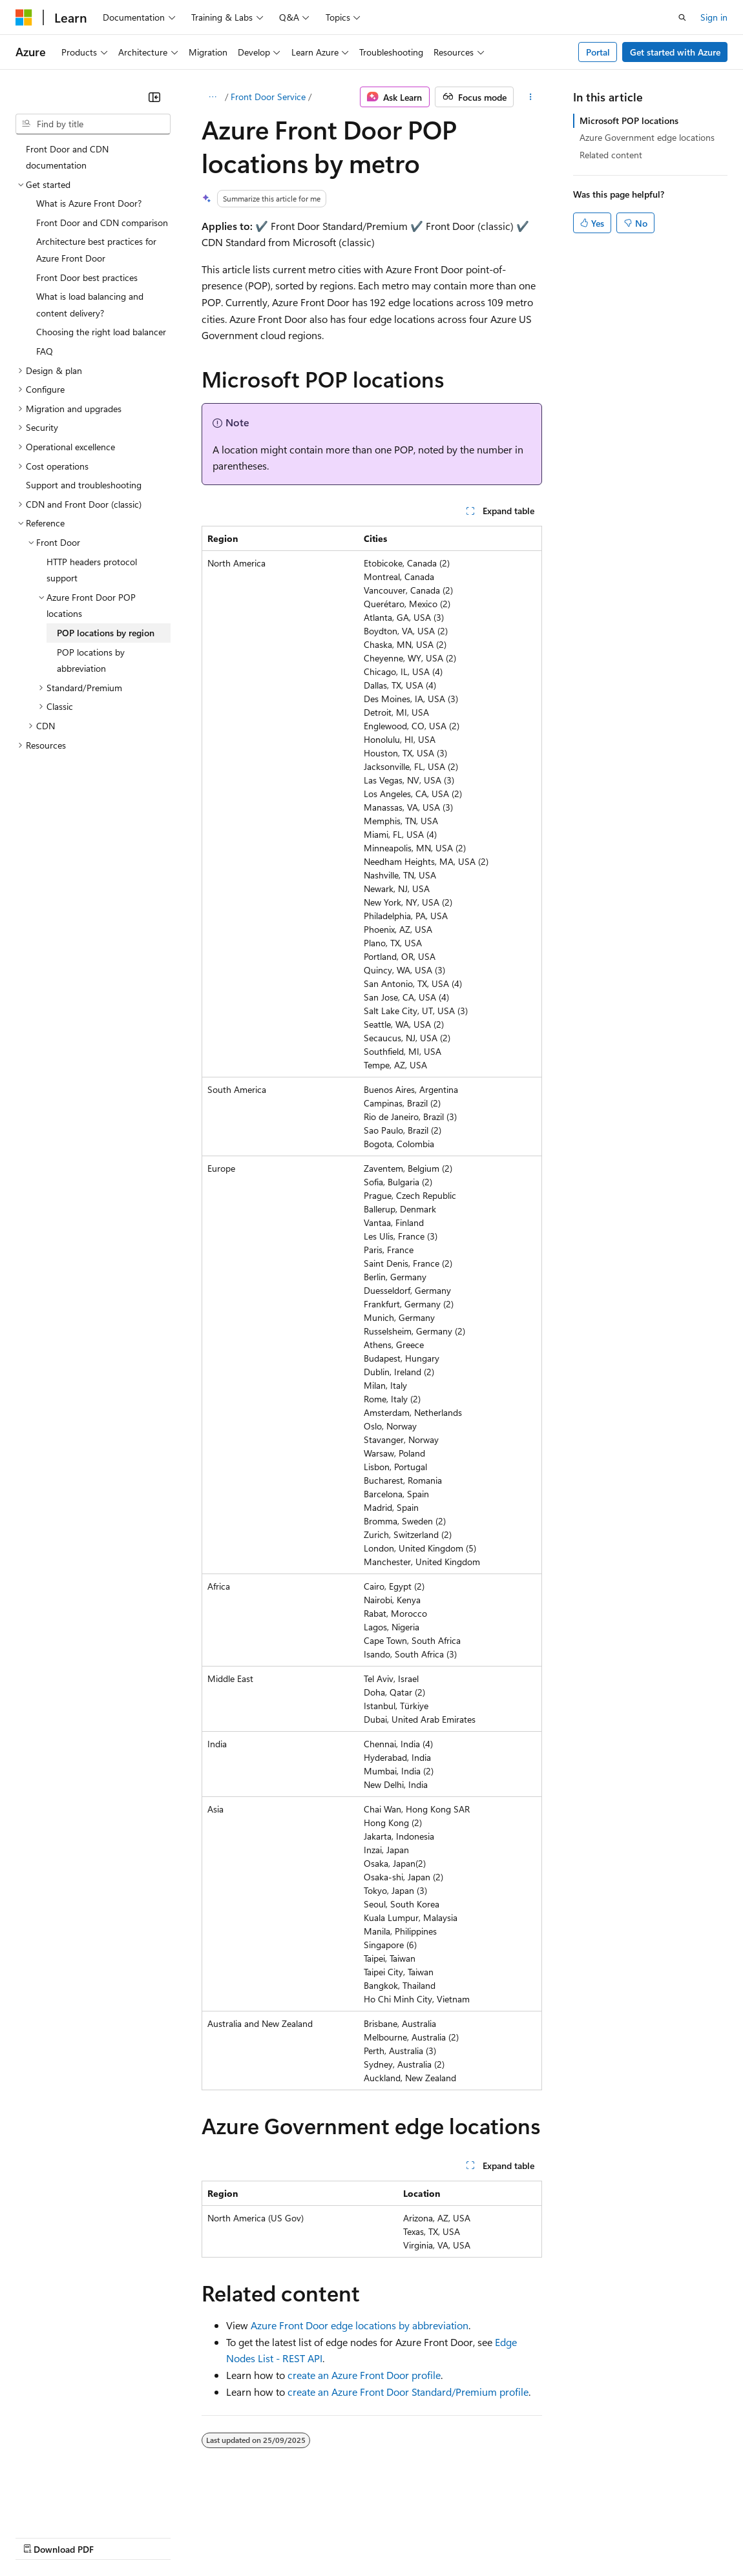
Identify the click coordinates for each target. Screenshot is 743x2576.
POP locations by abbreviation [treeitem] (91, 660)
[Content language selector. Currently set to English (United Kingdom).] (81, 2505)
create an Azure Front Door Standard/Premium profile (408, 2391)
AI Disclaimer (41, 2536)
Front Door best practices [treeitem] (87, 277)
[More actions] (530, 97)
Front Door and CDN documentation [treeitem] (67, 157)
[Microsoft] (24, 17)
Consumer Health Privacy (371, 2536)
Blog (176, 2536)
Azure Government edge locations (647, 137)
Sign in (713, 17)
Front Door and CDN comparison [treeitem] (102, 222)
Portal (598, 52)
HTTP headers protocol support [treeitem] (92, 570)
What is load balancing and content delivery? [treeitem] (89, 304)
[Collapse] (154, 97)
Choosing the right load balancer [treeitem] (101, 332)
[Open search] (682, 17)
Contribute (231, 2536)
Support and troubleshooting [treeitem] (83, 485)
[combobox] (93, 124)
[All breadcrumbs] (213, 97)
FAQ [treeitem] (44, 351)
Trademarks (535, 2536)
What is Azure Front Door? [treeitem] (88, 203)
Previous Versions (117, 2536)
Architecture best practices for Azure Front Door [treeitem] (96, 249)
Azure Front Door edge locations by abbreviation (359, 2325)
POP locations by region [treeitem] (105, 633)
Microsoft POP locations (629, 120)
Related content (611, 155)
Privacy (282, 2536)
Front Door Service (268, 96)
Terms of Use (471, 2536)
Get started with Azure (675, 52)
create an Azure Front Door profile (364, 2375)
